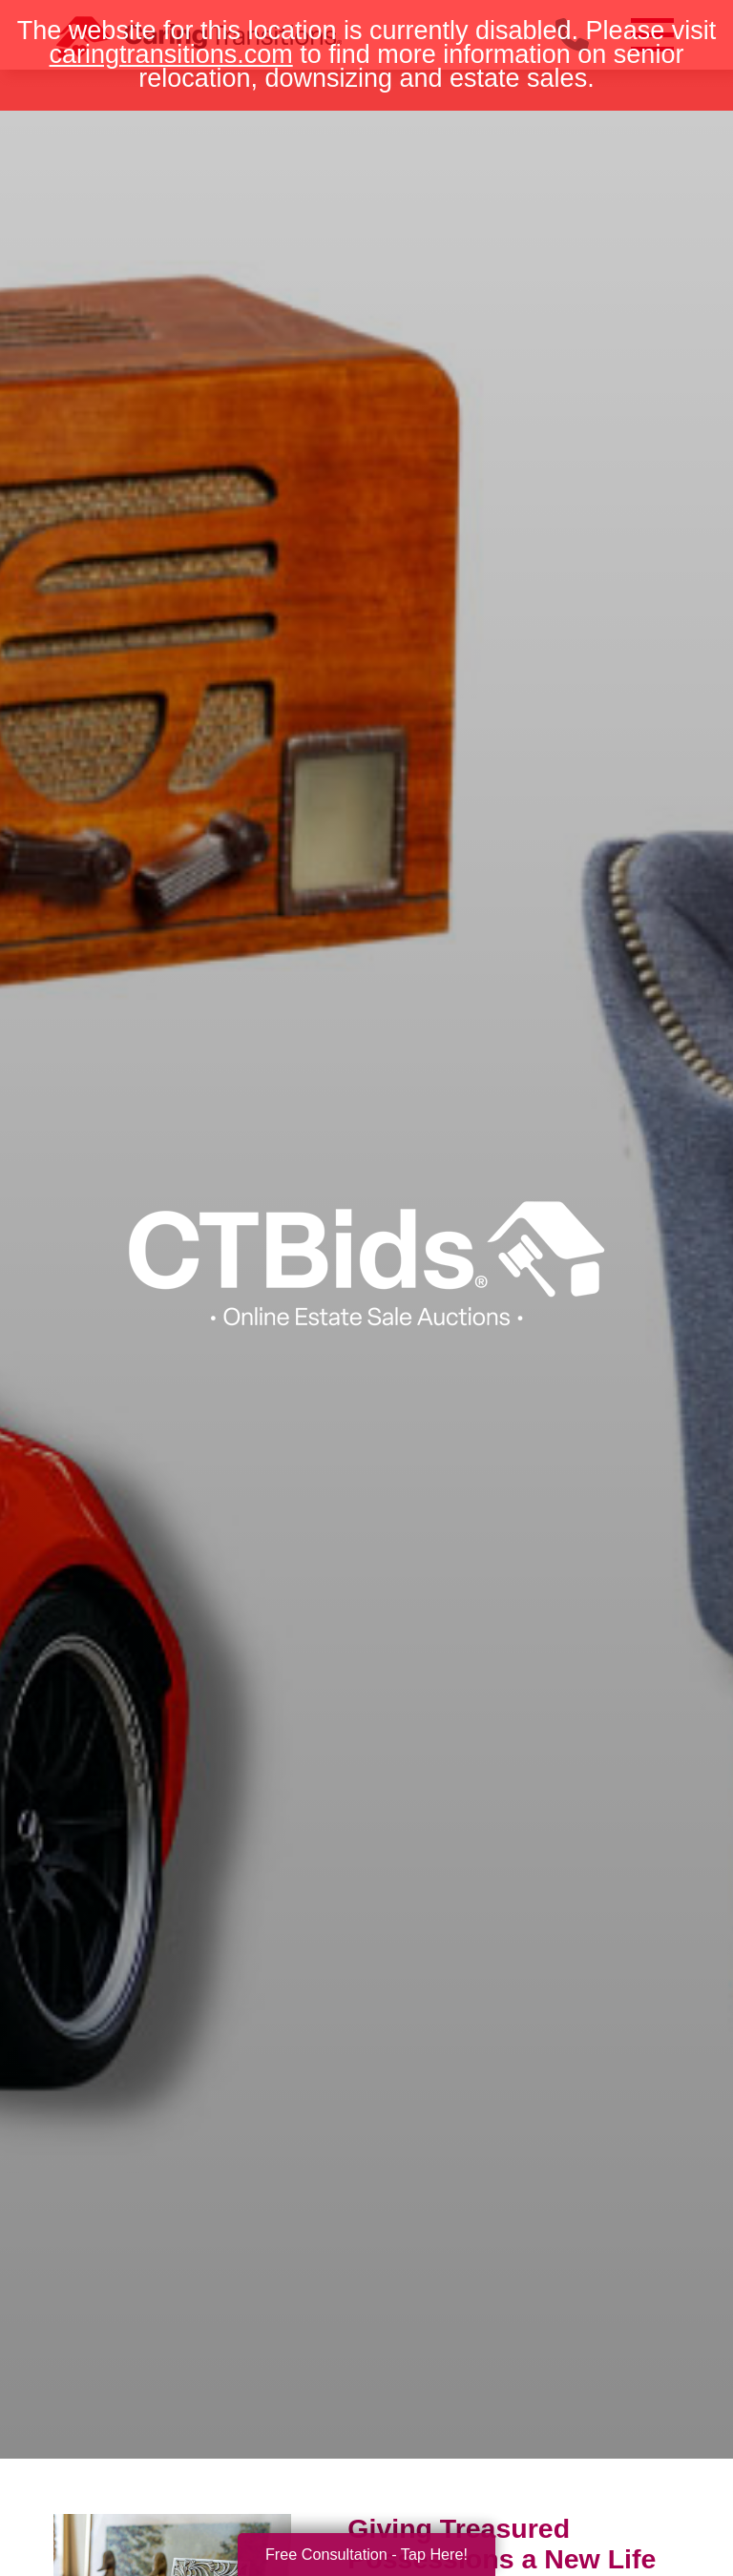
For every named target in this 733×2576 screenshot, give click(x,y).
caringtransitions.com (171, 54)
